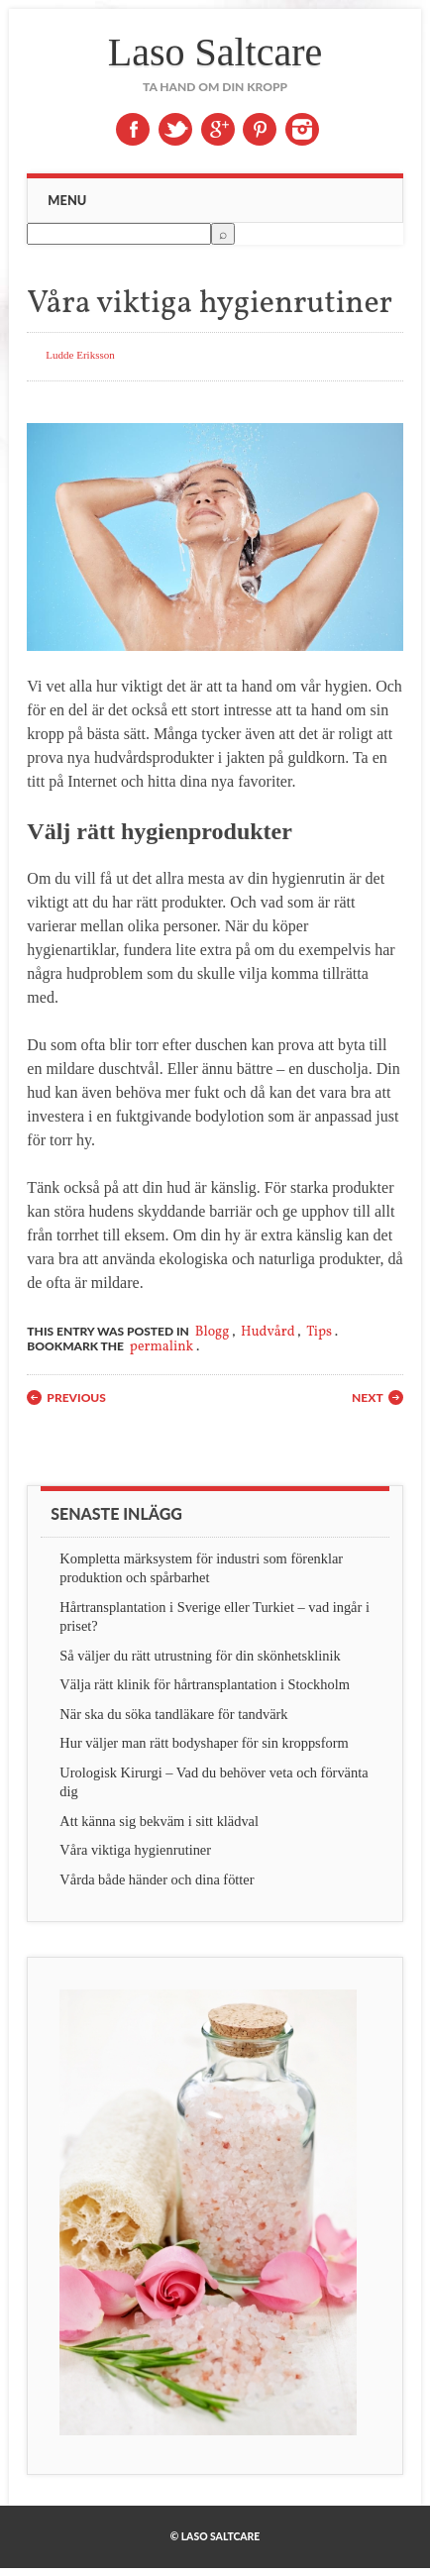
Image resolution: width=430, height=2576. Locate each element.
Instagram (302, 129)
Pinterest (259, 129)
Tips (319, 1332)
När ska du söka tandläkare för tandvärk (173, 1714)
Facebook (133, 129)
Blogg (212, 1332)
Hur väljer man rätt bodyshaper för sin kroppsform (203, 1743)
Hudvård (267, 1332)
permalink (161, 1347)
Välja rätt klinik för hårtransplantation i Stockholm (204, 1684)
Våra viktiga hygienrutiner (135, 1850)
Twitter (175, 129)
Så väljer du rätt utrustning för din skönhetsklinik (199, 1656)
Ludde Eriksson (80, 355)
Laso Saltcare (215, 52)
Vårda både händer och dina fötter (156, 1879)
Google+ (218, 129)
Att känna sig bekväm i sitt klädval (159, 1821)
